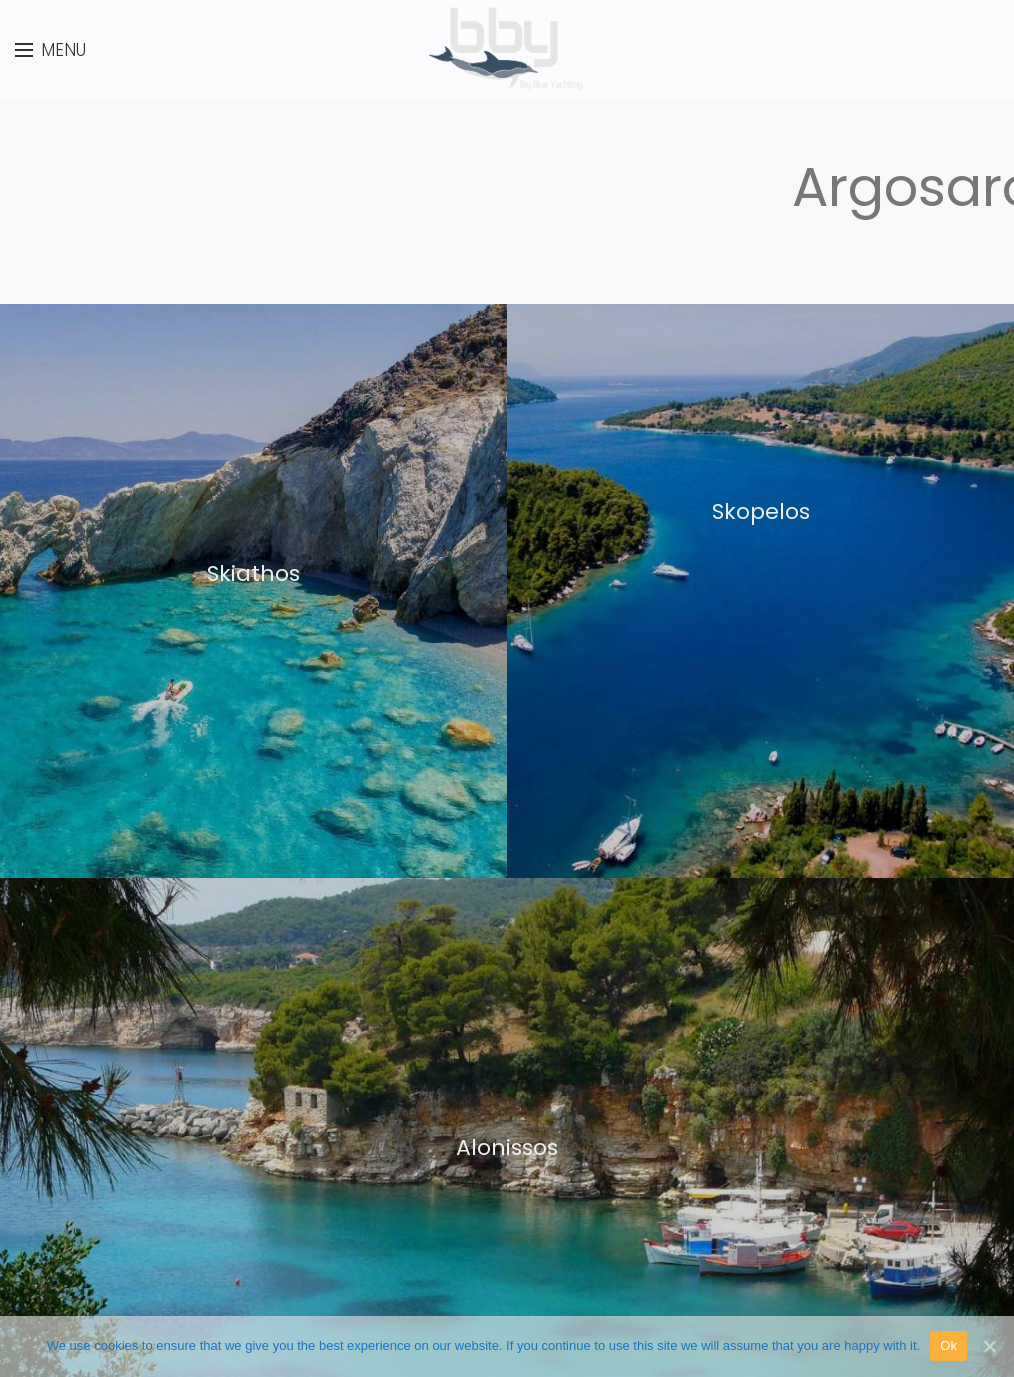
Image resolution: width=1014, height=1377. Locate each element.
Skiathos (253, 573)
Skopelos (761, 511)
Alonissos (507, 1147)
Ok (948, 1345)
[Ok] (989, 1346)
